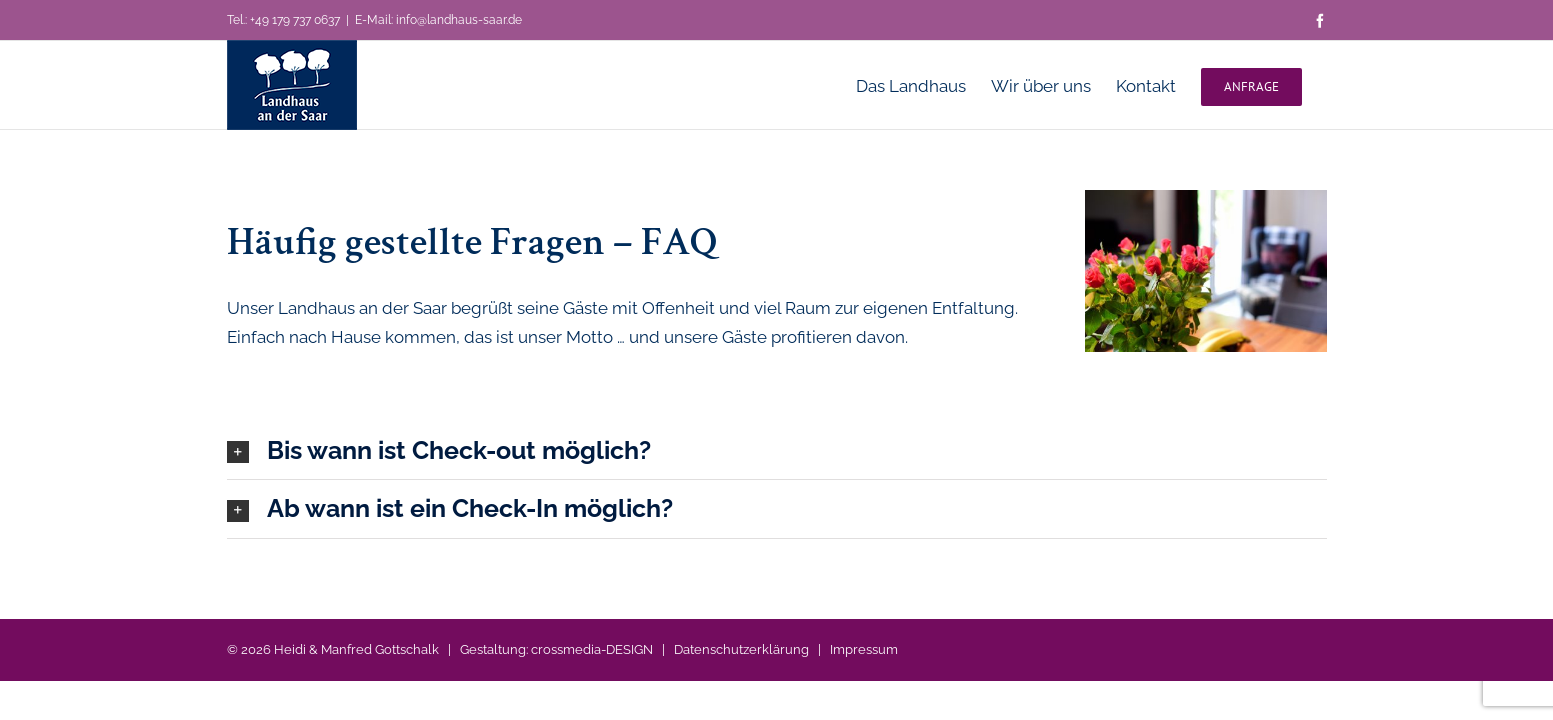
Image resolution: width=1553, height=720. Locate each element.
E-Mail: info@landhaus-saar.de (438, 20)
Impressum (864, 649)
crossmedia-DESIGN (592, 649)
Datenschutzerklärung (741, 649)
